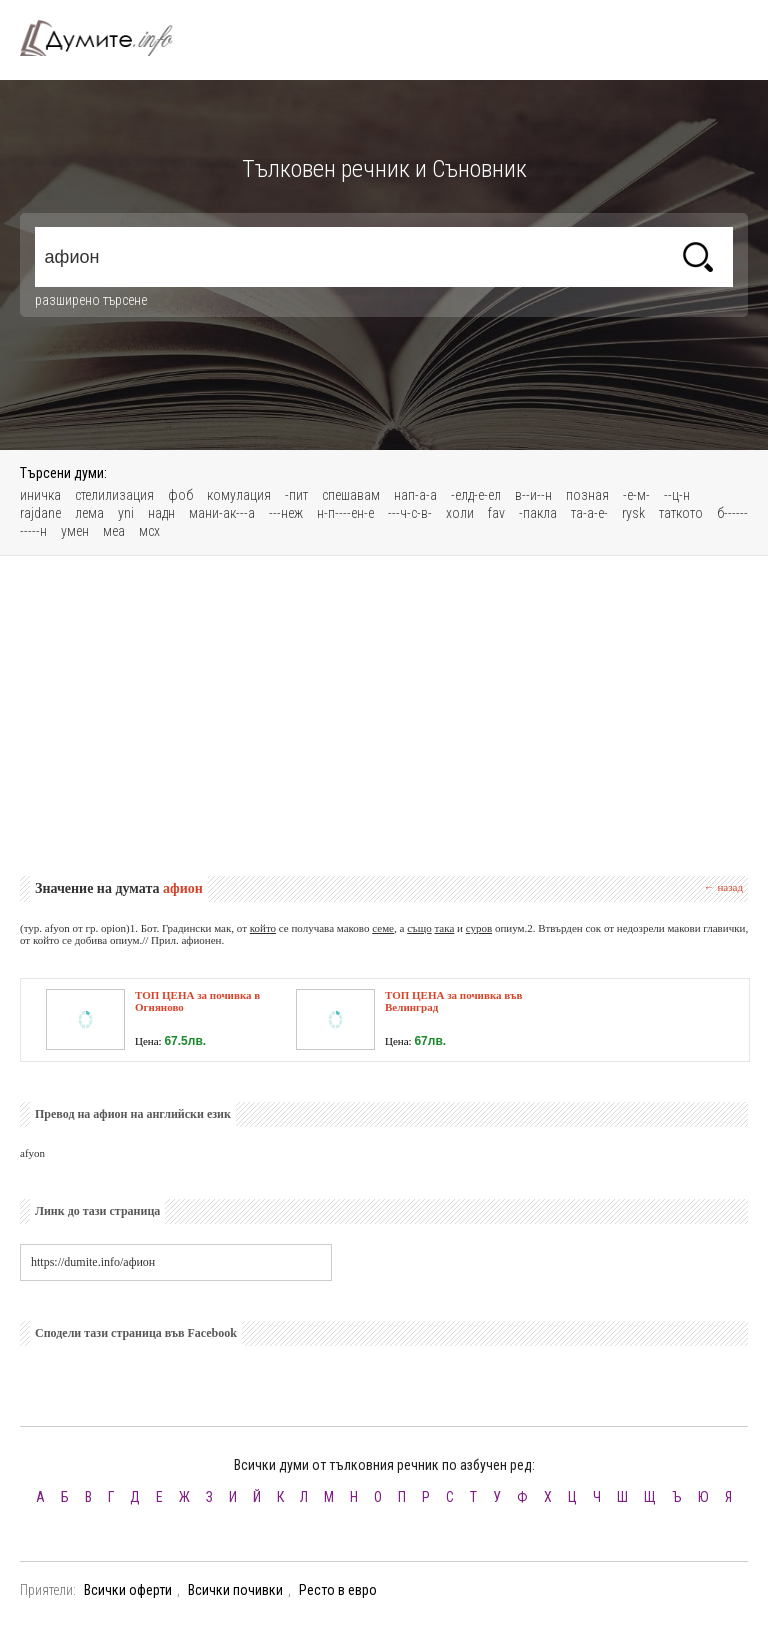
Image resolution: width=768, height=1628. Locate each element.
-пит (296, 495)
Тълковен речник (108, 38)
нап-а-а (415, 495)
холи (460, 513)
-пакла (538, 513)
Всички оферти (128, 1590)
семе (383, 928)
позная (587, 495)
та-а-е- (589, 513)
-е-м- (636, 495)
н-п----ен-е (345, 513)
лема (89, 513)
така (444, 928)
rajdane (40, 513)
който (263, 928)
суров (479, 928)
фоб (180, 495)
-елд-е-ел (476, 495)
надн (161, 513)
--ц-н (677, 495)
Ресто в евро (338, 1590)
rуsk (633, 513)
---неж (286, 513)
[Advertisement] (384, 716)
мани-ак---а (222, 513)
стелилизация (114, 495)
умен (75, 531)
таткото (681, 513)
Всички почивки (235, 1590)
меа (114, 531)
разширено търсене (91, 300)
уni (126, 513)
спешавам (351, 495)
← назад (723, 887)
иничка (40, 495)
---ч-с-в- (410, 513)
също (419, 928)
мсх (149, 531)
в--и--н (533, 495)
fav (496, 513)
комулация (239, 495)
